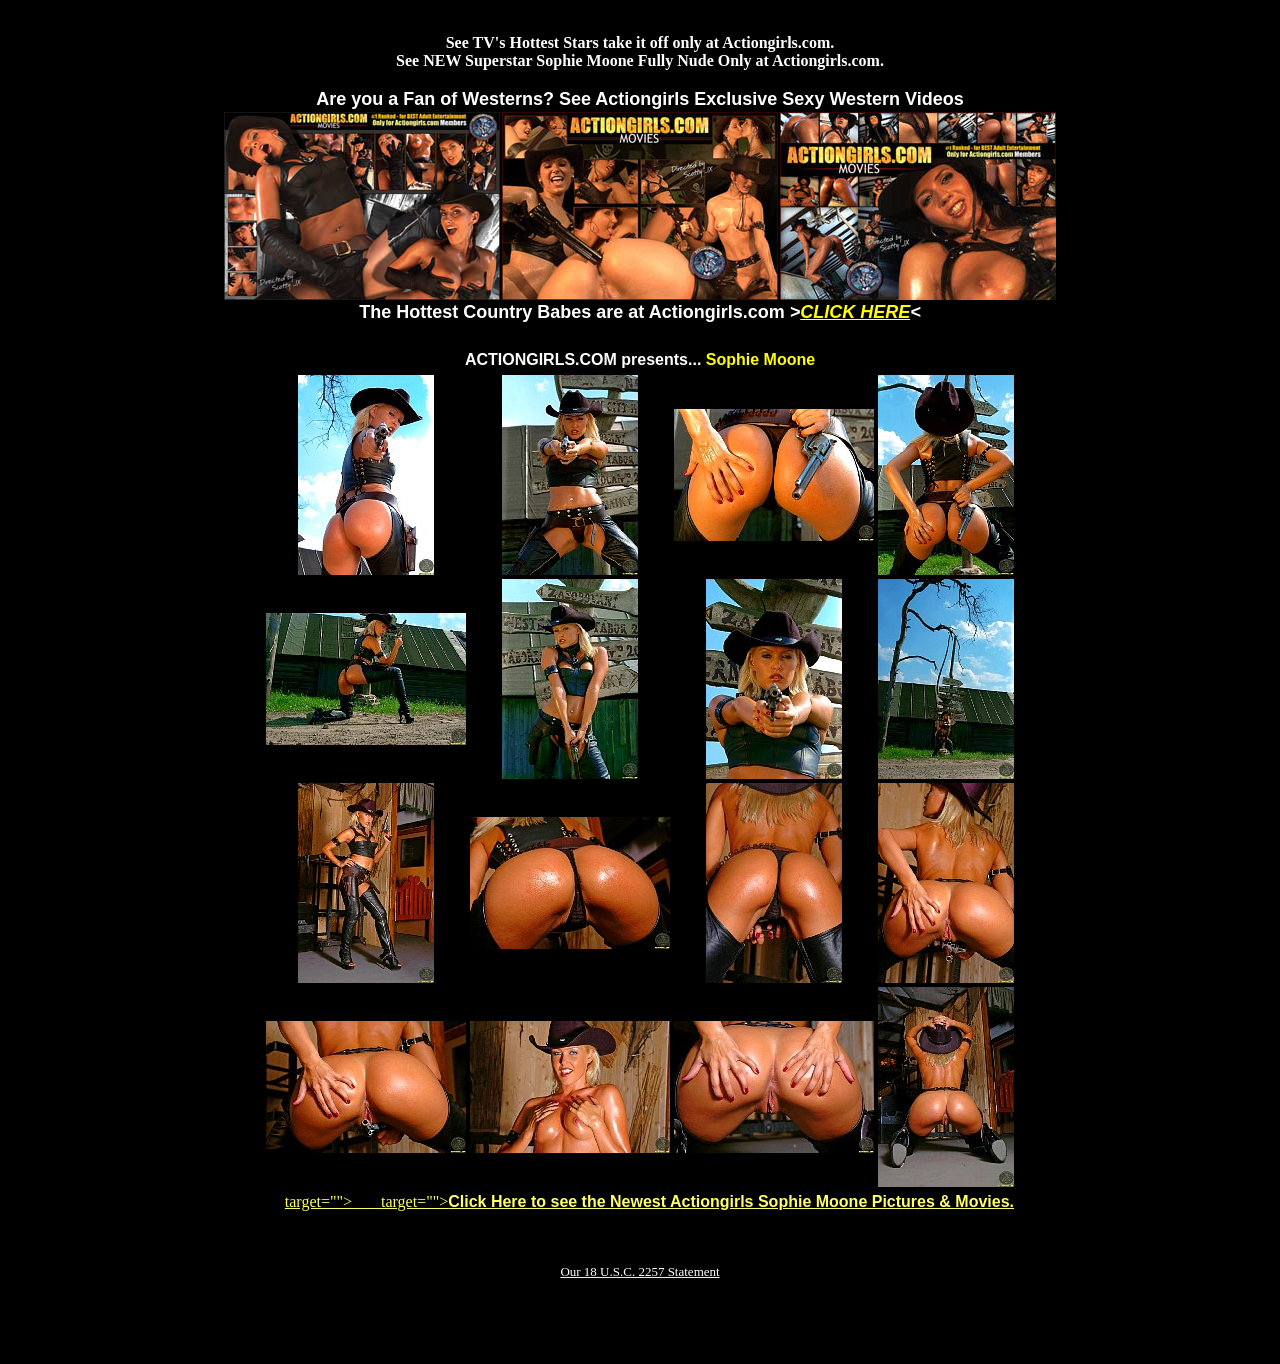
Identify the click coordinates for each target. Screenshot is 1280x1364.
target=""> (331, 1201)
